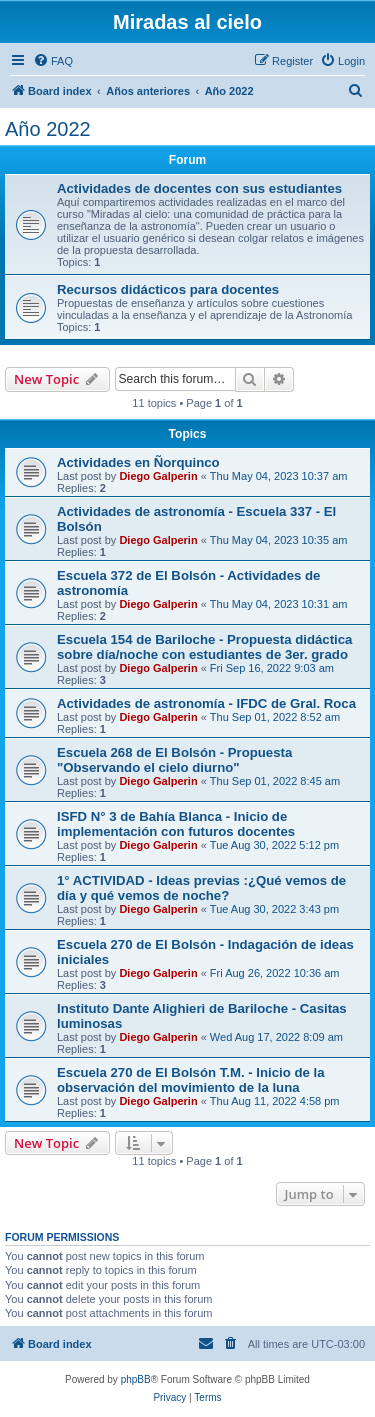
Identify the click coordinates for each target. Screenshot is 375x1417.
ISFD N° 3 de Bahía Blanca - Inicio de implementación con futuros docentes (176, 824)
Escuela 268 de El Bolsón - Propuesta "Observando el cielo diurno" (174, 760)
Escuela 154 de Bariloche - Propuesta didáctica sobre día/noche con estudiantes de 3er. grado (204, 647)
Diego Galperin (158, 476)
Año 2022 (48, 129)
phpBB (136, 1379)
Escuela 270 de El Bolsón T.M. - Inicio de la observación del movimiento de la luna (191, 1080)
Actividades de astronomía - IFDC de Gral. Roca (206, 703)
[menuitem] (53, 61)
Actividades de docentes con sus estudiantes (199, 188)
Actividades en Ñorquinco (138, 462)
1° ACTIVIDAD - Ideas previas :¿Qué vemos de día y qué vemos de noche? (201, 888)
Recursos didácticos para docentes (168, 289)
